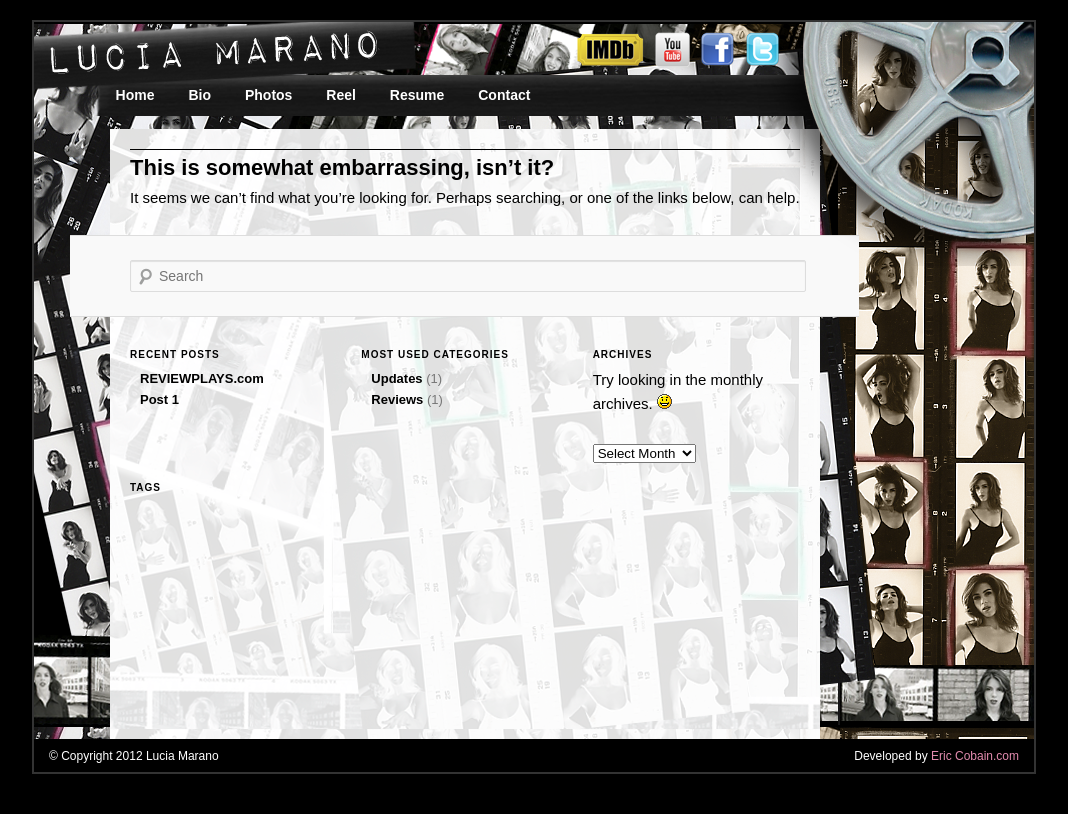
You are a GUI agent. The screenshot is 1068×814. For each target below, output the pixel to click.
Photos (268, 95)
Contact (504, 95)
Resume (417, 95)
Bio (199, 95)
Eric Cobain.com (975, 756)
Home (135, 95)
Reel (341, 95)
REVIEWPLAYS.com (202, 378)
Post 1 (159, 399)
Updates (396, 378)
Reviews (397, 399)
